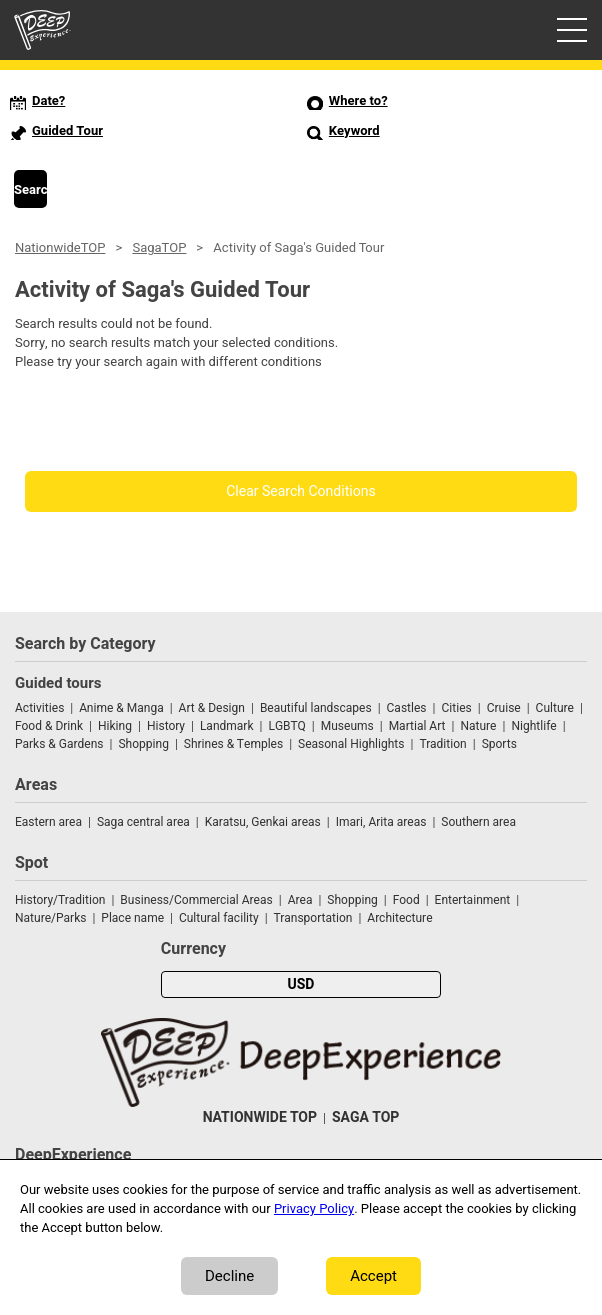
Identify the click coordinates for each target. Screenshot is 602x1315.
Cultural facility (219, 918)
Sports (499, 744)
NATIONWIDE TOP (260, 1117)
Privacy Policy (314, 1208)
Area (300, 900)
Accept (373, 1276)
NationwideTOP (60, 247)
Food (406, 900)
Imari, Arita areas (381, 822)
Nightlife (533, 726)
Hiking (115, 726)
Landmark (227, 726)
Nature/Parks (50, 918)
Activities (39, 708)
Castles (407, 708)
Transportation (313, 918)
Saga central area (143, 822)
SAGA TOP (365, 1117)
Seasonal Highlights (351, 744)
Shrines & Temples (233, 744)
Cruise (504, 708)
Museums (347, 726)
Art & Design (212, 708)
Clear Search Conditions (301, 491)
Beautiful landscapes (316, 708)
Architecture (399, 918)
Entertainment (473, 900)
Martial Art (417, 726)
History (166, 726)
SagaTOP (159, 247)
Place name (134, 918)
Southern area (478, 822)
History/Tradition (60, 900)
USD (301, 984)
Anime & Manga (121, 708)
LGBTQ (286, 726)
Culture (555, 708)
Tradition (442, 744)
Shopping (143, 744)
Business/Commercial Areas (196, 900)
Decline (229, 1276)
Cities (456, 708)
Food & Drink (49, 726)
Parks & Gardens (59, 744)
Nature (478, 726)
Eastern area (48, 822)
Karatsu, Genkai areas (263, 822)
